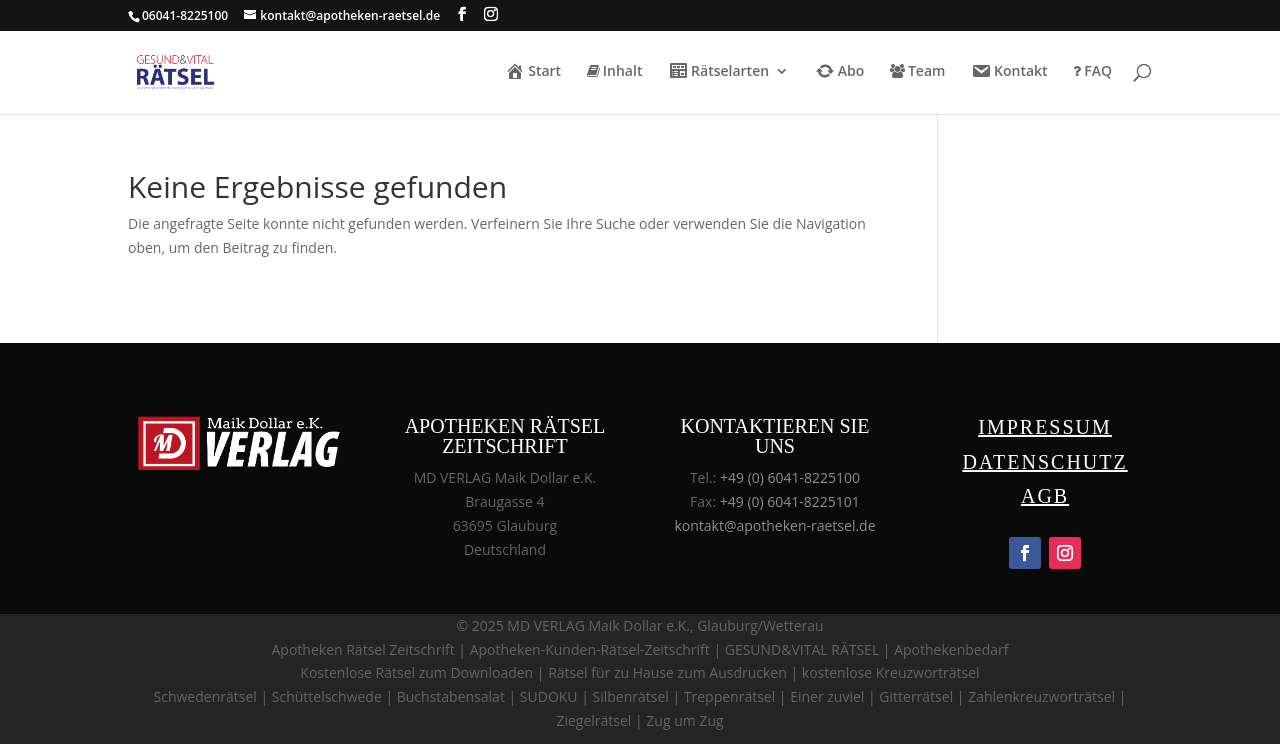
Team (917, 72)
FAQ (1092, 72)
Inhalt (615, 72)
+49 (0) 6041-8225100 (790, 477)
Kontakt (1009, 72)
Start (533, 72)
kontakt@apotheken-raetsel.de (774, 525)
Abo (840, 72)
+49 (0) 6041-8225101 (790, 501)
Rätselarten (718, 72)
